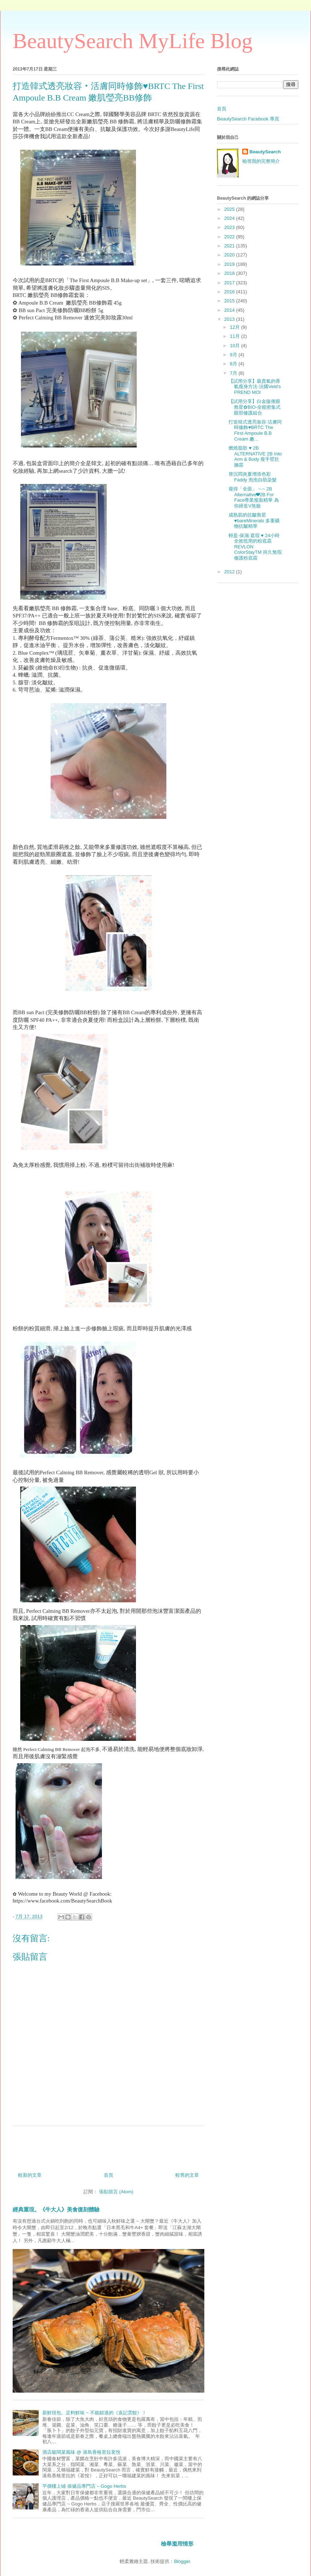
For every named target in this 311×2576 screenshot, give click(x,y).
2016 (230, 291)
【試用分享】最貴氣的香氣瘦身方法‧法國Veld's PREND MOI (255, 386)
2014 (230, 310)
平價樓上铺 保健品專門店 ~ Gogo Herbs (84, 2486)
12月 (235, 327)
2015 (230, 300)
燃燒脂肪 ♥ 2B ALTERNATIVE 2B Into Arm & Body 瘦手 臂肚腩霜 (255, 456)
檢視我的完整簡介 (261, 161)
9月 (234, 354)
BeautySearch (265, 151)
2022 (230, 236)
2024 (230, 218)
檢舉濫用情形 (177, 2544)
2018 (230, 273)
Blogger (182, 2561)
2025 (230, 209)
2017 (230, 282)
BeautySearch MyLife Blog (132, 41)
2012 (230, 571)
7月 (234, 373)
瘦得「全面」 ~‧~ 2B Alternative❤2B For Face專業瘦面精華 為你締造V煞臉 (254, 497)
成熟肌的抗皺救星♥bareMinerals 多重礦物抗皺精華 (254, 520)
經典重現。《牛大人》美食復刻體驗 (56, 2209)
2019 (230, 264)
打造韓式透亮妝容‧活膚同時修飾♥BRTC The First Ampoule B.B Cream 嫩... (255, 430)
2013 (230, 319)
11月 (235, 336)
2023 (230, 227)
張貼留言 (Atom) (116, 2191)
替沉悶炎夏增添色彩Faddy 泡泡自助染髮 (253, 477)
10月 (235, 345)
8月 (234, 363)
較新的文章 (30, 2175)
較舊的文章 (187, 2175)
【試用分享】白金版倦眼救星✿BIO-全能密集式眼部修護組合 (255, 407)
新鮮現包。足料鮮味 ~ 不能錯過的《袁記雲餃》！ (94, 2412)
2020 (230, 255)
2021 (230, 245)
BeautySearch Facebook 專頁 (248, 119)
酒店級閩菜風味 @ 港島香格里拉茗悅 (81, 2452)
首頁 (108, 2175)
